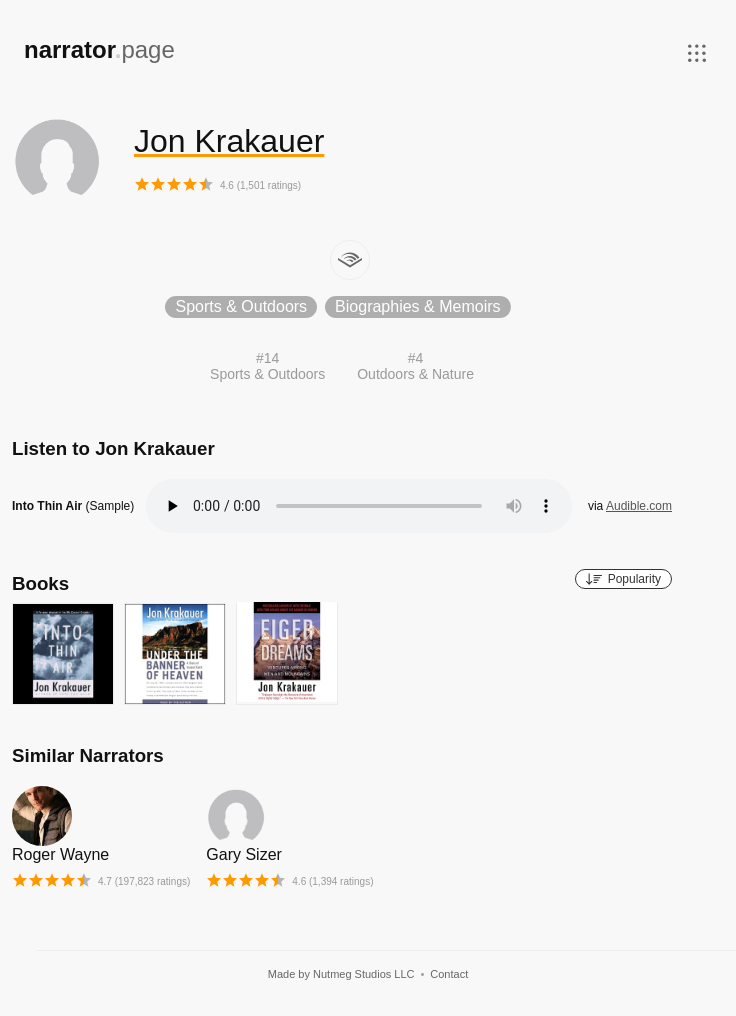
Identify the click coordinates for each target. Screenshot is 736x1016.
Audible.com (639, 506)
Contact (449, 974)
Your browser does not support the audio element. (359, 506)
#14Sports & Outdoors (267, 366)
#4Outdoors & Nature (415, 366)
